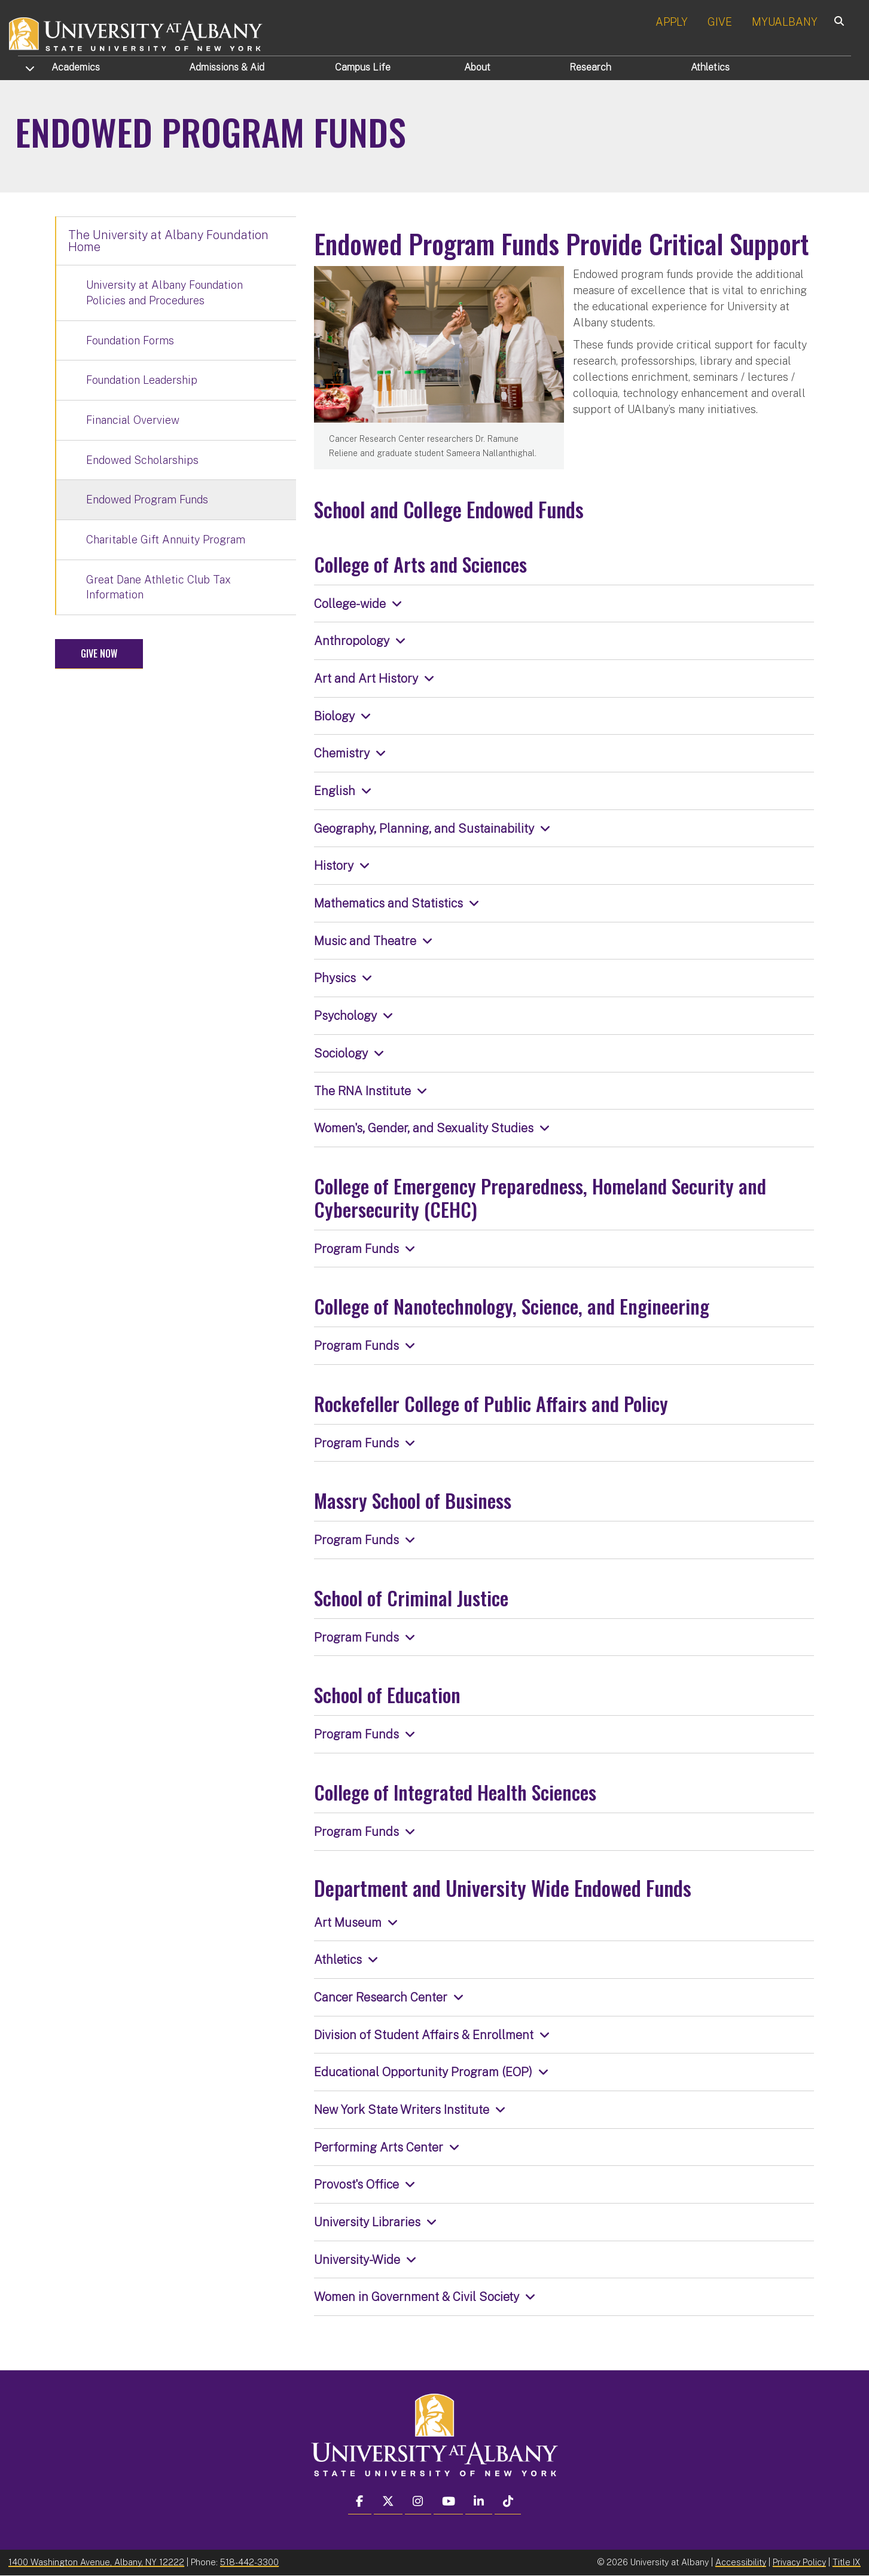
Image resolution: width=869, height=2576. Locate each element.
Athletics (710, 67)
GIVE (720, 22)
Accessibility (740, 2562)
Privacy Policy (799, 2562)
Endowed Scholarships (142, 460)
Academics (75, 67)
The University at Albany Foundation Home (168, 241)
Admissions (226, 67)
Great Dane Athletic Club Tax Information (158, 587)
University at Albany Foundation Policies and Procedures (164, 293)
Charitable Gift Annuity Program (165, 539)
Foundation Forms (130, 340)
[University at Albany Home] (136, 32)
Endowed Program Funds (147, 499)
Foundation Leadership (141, 380)
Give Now (99, 653)
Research (590, 67)
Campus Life (363, 67)
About (477, 67)
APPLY (671, 22)
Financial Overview (132, 420)
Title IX (847, 2562)
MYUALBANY (785, 22)
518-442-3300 (249, 2562)
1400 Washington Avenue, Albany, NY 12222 (96, 2562)
